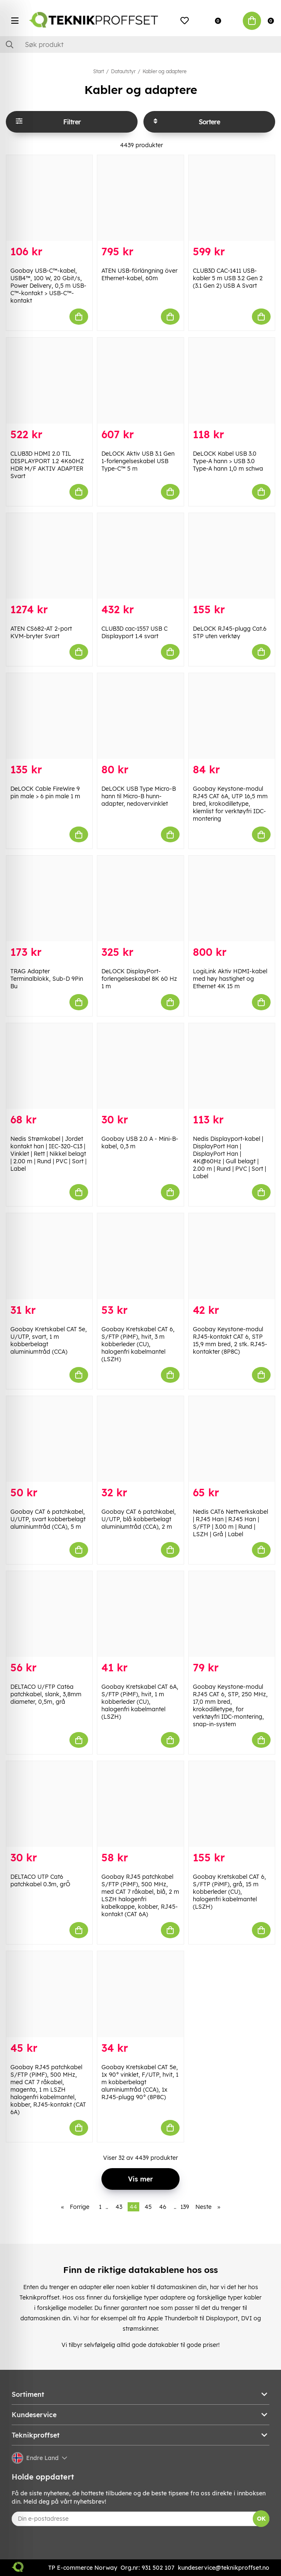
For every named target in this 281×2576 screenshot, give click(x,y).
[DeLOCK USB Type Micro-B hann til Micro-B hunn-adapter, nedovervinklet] (140, 716)
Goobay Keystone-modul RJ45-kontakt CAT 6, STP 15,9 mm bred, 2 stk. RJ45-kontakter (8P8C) (230, 1340)
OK (261, 2518)
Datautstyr (123, 71)
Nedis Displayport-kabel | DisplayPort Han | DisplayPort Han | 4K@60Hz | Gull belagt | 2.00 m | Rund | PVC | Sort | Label (229, 1157)
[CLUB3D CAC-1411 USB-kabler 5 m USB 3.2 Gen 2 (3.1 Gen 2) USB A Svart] (232, 198)
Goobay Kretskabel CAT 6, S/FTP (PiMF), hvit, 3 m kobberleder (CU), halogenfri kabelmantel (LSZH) (138, 1344)
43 (119, 2207)
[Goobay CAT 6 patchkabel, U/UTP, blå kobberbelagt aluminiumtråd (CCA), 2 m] (140, 1439)
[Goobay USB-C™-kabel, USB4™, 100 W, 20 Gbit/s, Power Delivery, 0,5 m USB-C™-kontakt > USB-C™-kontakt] (49, 198)
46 (162, 2207)
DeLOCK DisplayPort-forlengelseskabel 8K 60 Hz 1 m (139, 978)
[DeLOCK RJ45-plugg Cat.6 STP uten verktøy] (232, 556)
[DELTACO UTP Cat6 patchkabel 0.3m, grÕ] (49, 1804)
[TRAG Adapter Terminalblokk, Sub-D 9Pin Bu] (49, 898)
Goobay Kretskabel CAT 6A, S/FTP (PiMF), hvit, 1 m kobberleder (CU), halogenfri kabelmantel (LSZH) (139, 1701)
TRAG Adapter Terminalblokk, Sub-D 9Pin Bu (46, 978)
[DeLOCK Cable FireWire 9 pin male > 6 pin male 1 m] (49, 716)
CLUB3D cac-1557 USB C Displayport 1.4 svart (134, 632)
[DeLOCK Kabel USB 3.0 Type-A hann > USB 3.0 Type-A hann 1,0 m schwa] (232, 380)
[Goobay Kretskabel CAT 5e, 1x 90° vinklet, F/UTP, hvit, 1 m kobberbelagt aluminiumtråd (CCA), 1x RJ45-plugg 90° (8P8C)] (140, 1994)
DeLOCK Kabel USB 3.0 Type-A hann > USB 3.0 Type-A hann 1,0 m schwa (228, 461)
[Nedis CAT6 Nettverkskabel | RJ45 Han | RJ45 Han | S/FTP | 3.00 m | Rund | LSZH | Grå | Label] (232, 1439)
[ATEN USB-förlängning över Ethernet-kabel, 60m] (140, 198)
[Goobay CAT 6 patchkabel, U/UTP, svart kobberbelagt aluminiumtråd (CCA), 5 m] (49, 1439)
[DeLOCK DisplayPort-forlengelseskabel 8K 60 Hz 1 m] (140, 898)
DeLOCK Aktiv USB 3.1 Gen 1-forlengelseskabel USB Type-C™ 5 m (138, 461)
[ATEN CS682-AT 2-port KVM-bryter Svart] (49, 556)
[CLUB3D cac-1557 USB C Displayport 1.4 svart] (140, 556)
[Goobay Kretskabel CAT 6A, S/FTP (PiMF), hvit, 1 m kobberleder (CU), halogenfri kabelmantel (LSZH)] (140, 1614)
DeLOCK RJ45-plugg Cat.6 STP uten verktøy (229, 632)
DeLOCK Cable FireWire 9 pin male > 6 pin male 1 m (45, 792)
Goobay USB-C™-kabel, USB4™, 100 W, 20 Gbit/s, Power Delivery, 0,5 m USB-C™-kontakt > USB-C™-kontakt (48, 285)
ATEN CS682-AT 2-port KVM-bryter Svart (41, 632)
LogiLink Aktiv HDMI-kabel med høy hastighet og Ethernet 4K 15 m (230, 978)
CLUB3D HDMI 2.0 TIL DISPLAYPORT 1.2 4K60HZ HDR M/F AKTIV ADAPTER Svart (47, 465)
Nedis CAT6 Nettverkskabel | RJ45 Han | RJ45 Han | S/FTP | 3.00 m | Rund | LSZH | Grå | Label (230, 1523)
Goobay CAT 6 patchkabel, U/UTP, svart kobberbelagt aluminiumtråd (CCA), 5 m (48, 1519)
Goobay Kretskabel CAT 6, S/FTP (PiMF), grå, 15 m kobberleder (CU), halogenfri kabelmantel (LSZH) (229, 1891)
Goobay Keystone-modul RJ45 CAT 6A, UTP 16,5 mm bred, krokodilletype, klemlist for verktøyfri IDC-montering (230, 803)
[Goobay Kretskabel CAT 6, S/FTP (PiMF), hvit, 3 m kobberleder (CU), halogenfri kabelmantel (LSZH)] (140, 1256)
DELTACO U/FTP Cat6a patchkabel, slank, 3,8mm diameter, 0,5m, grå (45, 1694)
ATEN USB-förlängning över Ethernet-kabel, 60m (139, 274)
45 (148, 2207)
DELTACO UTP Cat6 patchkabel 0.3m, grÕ (40, 1880)
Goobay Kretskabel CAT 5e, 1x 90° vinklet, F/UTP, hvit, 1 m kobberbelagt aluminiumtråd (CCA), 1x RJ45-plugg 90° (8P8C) (139, 2082)
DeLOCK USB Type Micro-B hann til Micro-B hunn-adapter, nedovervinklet (138, 796)
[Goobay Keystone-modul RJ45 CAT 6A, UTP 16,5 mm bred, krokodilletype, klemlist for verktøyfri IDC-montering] (232, 716)
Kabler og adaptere (165, 71)
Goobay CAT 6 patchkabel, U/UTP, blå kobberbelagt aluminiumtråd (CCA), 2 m (138, 1519)
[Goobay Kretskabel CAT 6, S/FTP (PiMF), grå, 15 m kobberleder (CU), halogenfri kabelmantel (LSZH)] (232, 1804)
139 (184, 2207)
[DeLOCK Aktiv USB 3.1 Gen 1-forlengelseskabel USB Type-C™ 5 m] (140, 380)
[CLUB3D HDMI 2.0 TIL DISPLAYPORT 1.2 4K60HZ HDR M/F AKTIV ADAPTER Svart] (49, 380)
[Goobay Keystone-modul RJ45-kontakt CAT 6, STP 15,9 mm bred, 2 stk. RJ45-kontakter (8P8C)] (232, 1256)
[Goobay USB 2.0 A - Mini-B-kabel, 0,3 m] (140, 1066)
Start (98, 71)
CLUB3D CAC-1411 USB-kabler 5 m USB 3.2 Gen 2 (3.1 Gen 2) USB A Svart (228, 278)
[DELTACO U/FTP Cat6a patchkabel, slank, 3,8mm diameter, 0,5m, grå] (49, 1614)
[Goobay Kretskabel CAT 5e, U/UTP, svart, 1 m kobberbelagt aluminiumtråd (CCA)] (49, 1256)
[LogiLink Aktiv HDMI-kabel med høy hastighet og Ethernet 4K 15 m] (232, 898)
